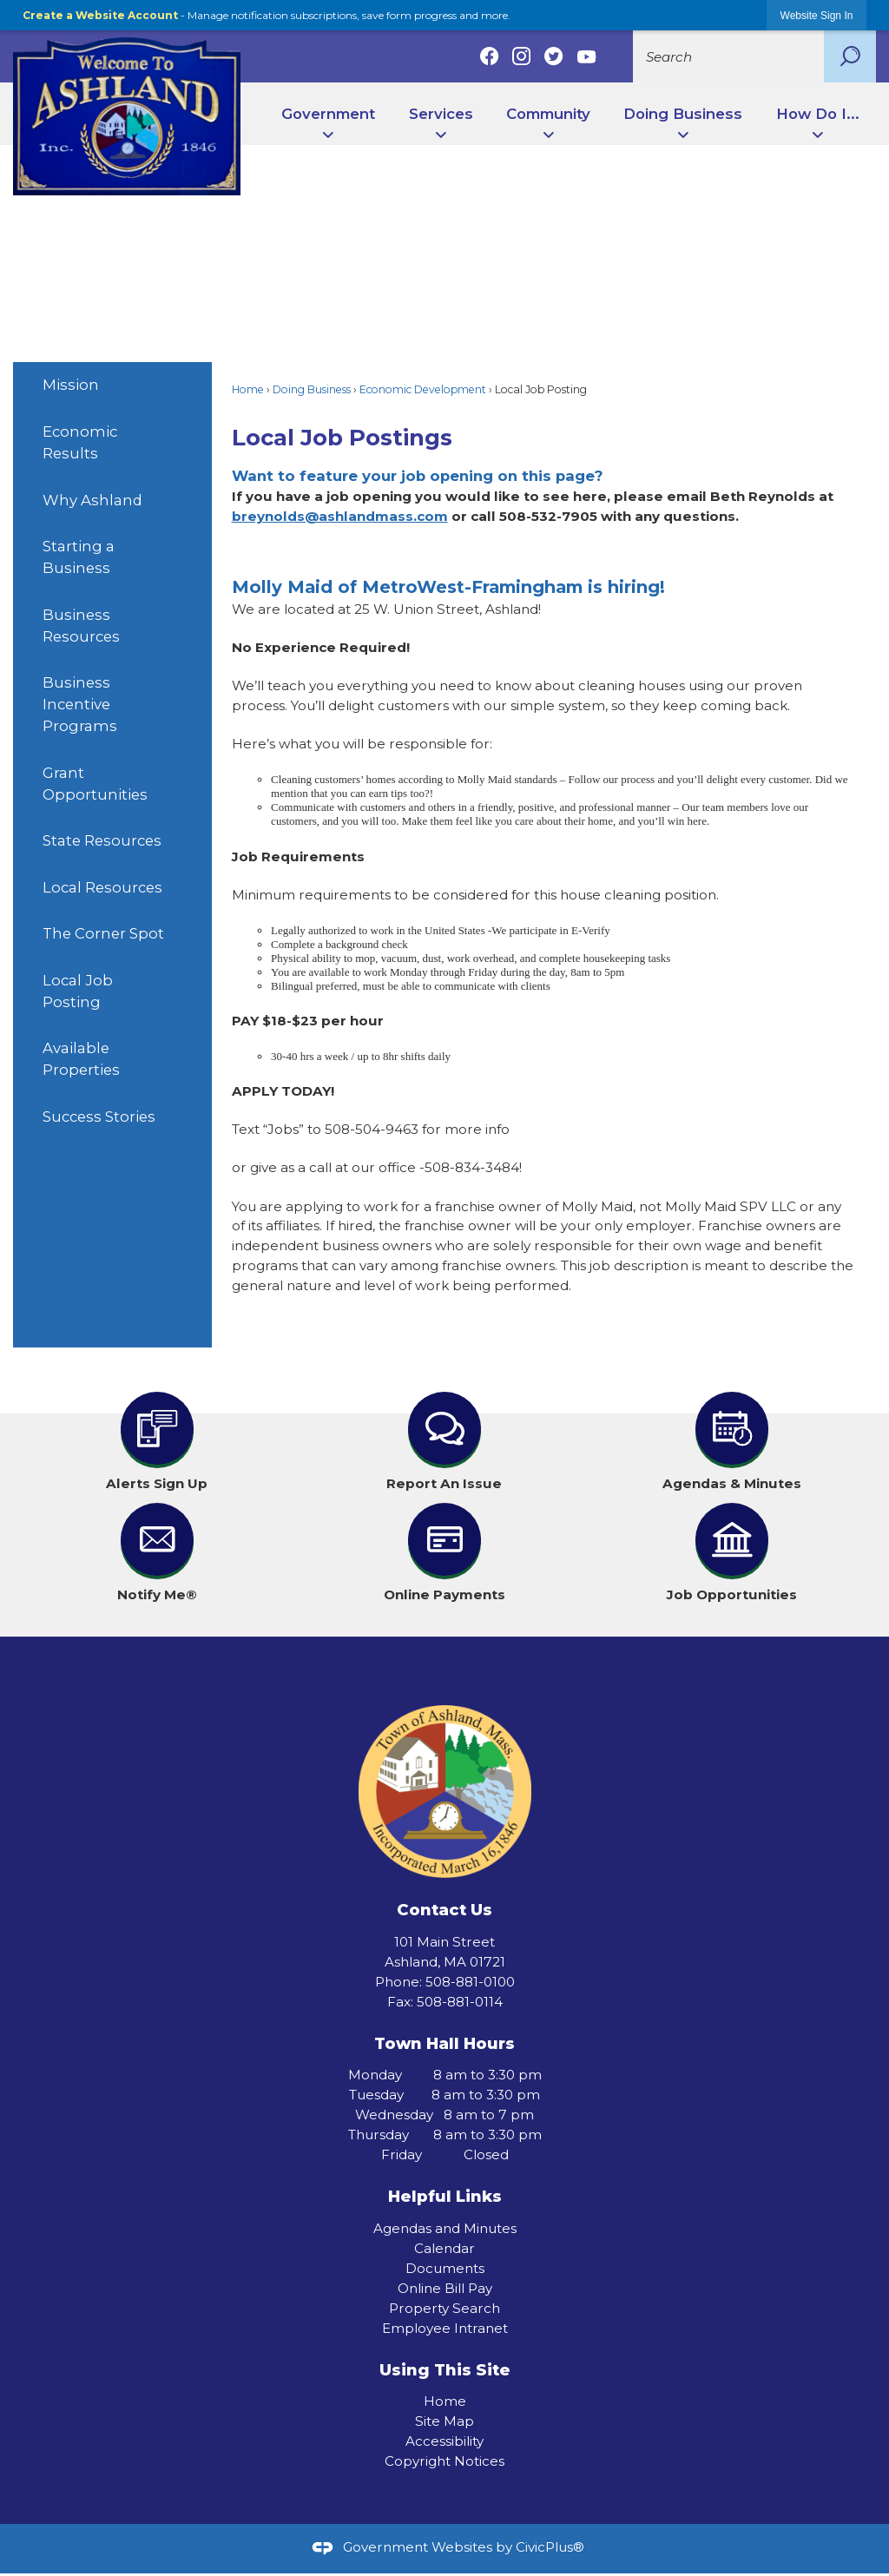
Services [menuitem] (441, 113)
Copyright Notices (444, 2461)
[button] (850, 56)
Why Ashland (92, 500)
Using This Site (444, 2370)
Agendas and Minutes (445, 2228)
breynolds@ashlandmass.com (340, 516)
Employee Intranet (445, 2328)
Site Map (444, 2421)
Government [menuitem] (328, 113)
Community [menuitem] (548, 113)
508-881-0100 (470, 1981)
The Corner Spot (103, 933)
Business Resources (81, 625)
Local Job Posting (78, 991)
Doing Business (312, 389)
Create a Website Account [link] (100, 15)
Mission (71, 384)
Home (248, 389)
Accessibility (444, 2441)
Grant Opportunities (95, 783)
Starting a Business (79, 556)
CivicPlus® (550, 2547)
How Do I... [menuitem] (817, 113)
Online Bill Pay (445, 2288)
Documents (444, 2268)
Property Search (444, 2308)
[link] (817, 15)
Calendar (444, 2248)
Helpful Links (445, 2196)
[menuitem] (112, 385)
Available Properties (81, 1058)
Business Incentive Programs (80, 704)
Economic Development (422, 389)
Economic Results (80, 442)
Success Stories (99, 1116)
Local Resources (102, 887)
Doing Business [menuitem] (682, 113)
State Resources (102, 840)
